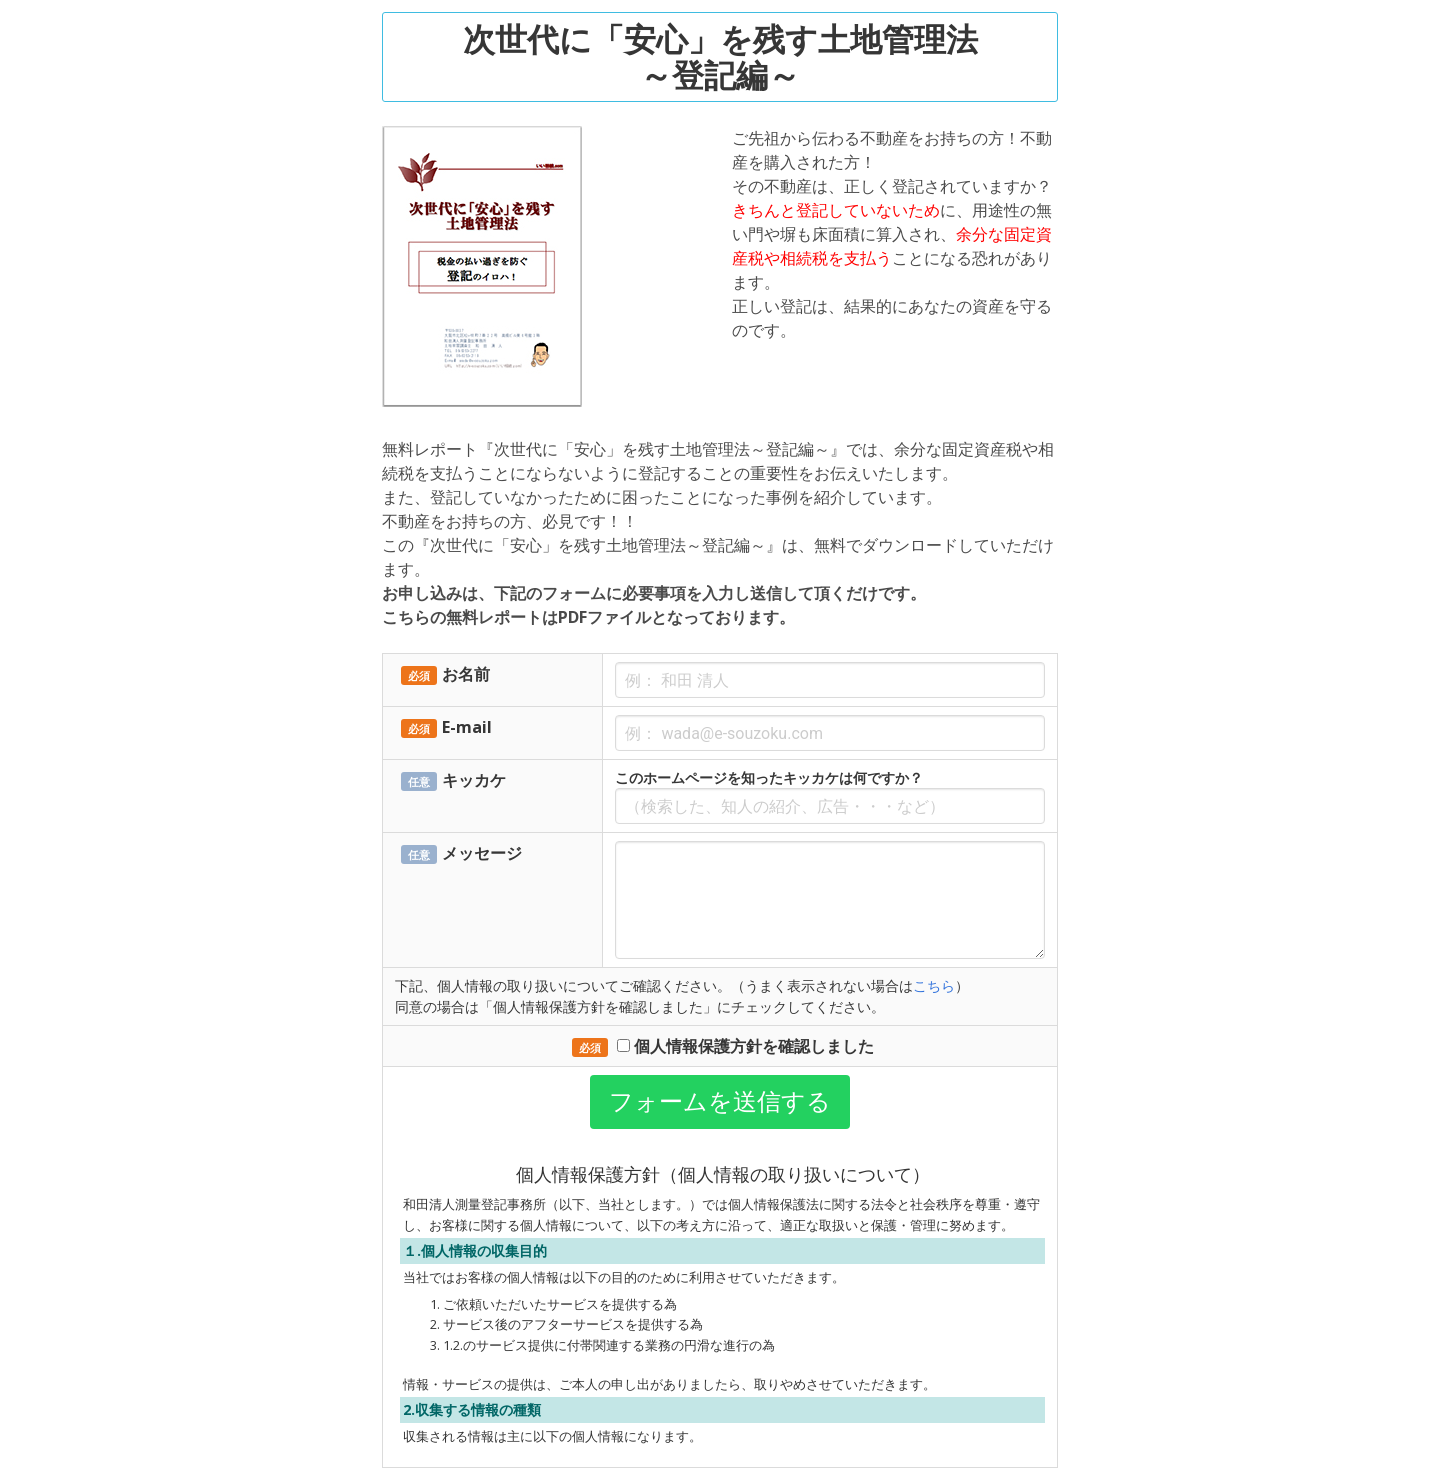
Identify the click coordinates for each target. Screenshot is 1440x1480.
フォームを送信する (720, 1102)
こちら (934, 985)
